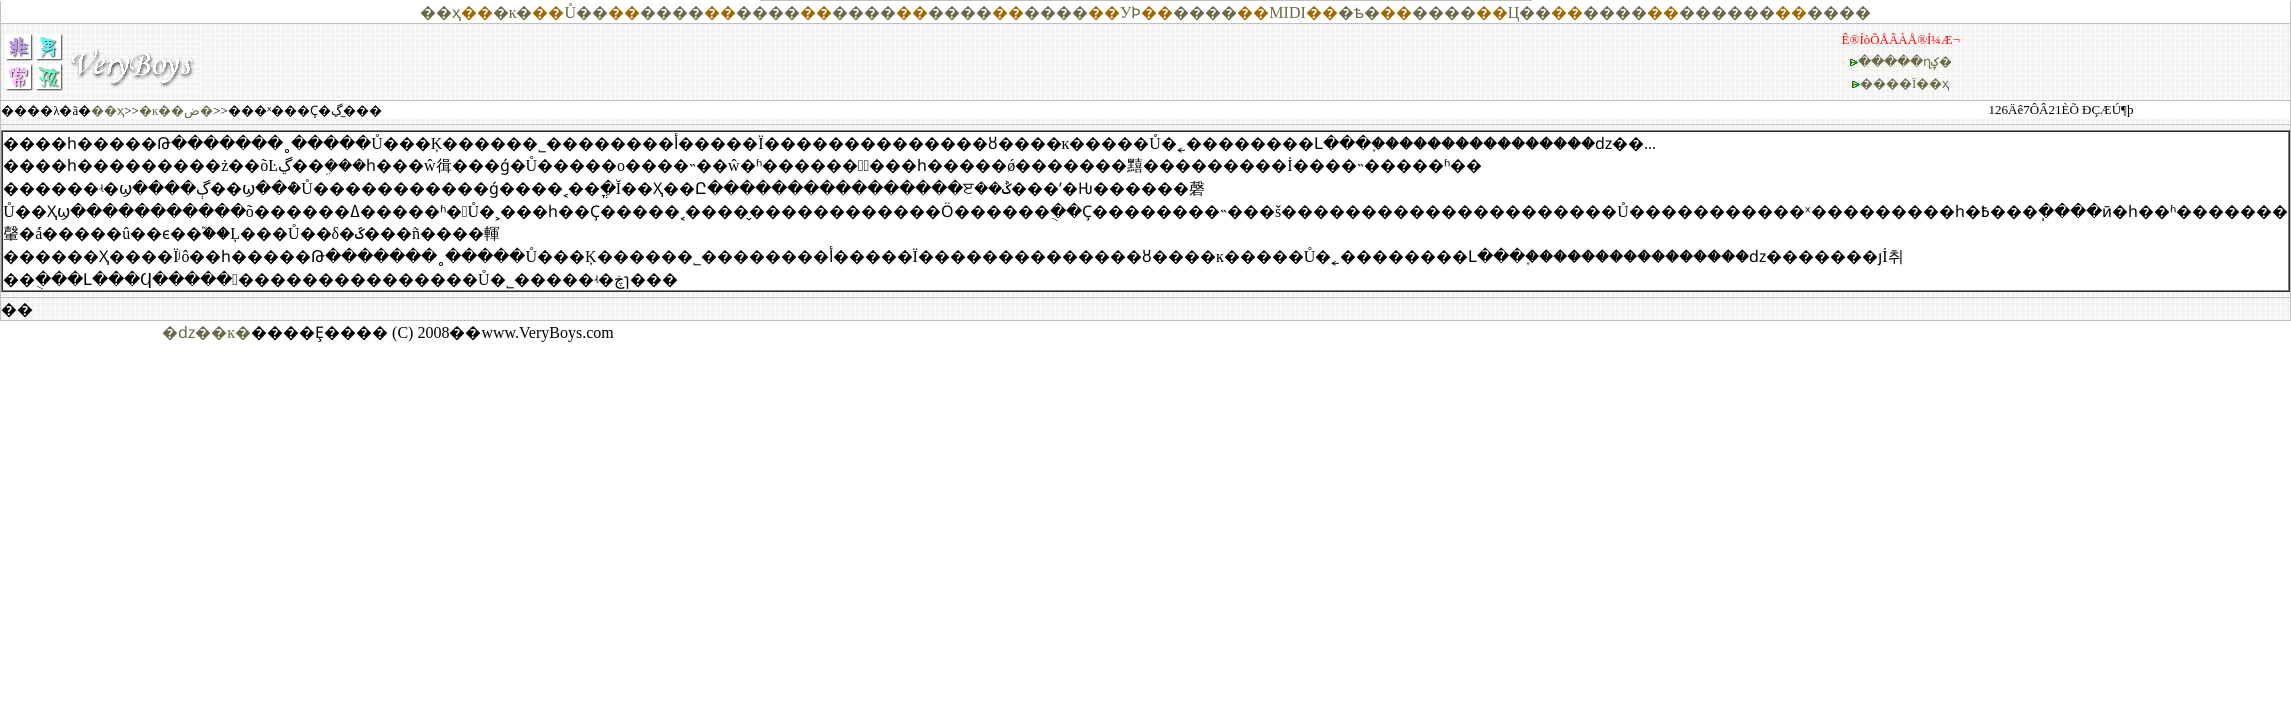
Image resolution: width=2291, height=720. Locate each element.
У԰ (1125, 12)
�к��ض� (176, 110)
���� (672, 12)
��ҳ (440, 12)
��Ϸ (1136, 12)
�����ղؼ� (1905, 61)
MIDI (1287, 12)
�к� (513, 12)
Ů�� (586, 12)
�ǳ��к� (206, 332)
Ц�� (1530, 12)
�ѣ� (1359, 12)
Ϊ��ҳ (1930, 83)
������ (1727, 12)
